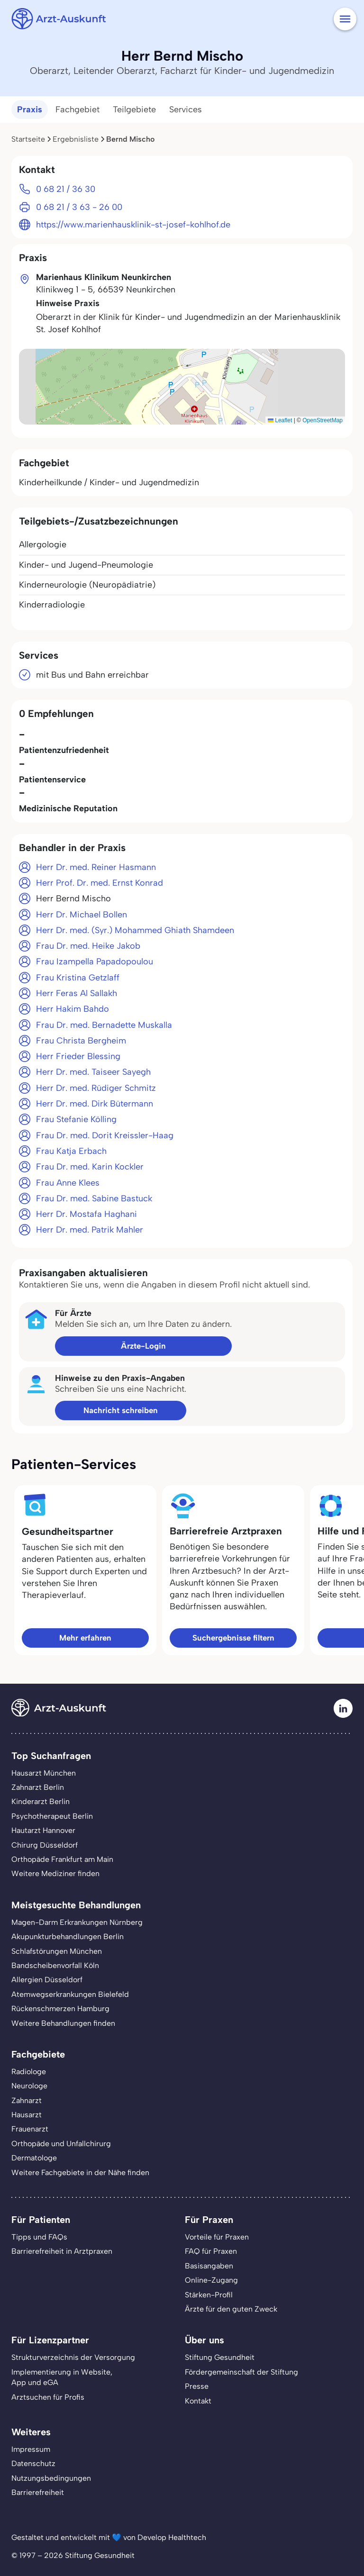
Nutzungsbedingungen (51, 2478)
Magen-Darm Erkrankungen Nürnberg (77, 1922)
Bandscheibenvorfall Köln (55, 1965)
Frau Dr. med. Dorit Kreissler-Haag (104, 1135)
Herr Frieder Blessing (78, 1056)
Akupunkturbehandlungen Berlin (67, 1936)
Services (185, 109)
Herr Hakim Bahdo (72, 1009)
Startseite (28, 139)
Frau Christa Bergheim (81, 1040)
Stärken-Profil (209, 2294)
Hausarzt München (43, 1773)
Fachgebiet (77, 109)
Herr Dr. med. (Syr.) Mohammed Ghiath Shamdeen (135, 930)
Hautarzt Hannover (43, 1830)
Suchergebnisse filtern (233, 1637)
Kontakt (198, 2400)
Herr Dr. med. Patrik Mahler (89, 1230)
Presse (197, 2386)
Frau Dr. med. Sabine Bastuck (94, 1198)
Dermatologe (34, 2157)
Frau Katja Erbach (71, 1151)
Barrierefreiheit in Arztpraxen (61, 2251)
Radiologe (28, 2071)
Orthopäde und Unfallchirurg (61, 2143)
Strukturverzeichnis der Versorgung (73, 2357)
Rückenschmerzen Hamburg (60, 2008)
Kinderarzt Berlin (40, 1801)
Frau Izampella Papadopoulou (94, 961)
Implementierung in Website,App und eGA (61, 2377)
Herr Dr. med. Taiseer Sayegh (93, 1072)
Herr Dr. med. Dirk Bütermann (94, 1103)
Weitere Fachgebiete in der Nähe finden (80, 2172)
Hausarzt (26, 2114)
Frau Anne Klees (68, 1183)
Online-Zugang (211, 2280)
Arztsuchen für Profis (47, 2397)
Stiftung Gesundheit (220, 2357)
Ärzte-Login (143, 1346)
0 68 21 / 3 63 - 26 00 (79, 207)
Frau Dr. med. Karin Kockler (90, 1166)
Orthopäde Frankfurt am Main (62, 1859)
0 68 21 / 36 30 (65, 189)
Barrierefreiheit (37, 2492)
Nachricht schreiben (120, 1410)
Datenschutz (33, 2463)
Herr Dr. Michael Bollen (81, 914)
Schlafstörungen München (56, 1951)
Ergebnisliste (76, 139)
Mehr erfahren (85, 1637)
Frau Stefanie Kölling (76, 1119)
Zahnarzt (26, 2100)
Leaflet (280, 420)
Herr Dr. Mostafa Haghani (86, 1214)
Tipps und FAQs (39, 2236)
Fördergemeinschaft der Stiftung (241, 2371)
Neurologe (29, 2085)
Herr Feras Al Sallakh (76, 993)
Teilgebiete (134, 109)
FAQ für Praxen (211, 2251)
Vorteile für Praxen (217, 2236)
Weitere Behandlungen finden (63, 2023)
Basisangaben (209, 2265)
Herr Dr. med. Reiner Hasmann (96, 867)
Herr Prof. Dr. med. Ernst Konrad (99, 883)
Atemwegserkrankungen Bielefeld (70, 1994)
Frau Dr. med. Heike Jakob (88, 946)
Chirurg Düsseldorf (44, 1845)
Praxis (29, 109)
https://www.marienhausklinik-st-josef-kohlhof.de (133, 224)
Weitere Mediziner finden (55, 1873)
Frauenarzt (29, 2128)
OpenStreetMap (322, 420)
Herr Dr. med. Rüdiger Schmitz (96, 1088)
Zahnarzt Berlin (37, 1787)
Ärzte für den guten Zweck (231, 2308)
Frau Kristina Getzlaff (77, 977)
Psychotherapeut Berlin (52, 1816)
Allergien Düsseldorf (46, 1979)
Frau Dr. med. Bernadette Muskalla (104, 1025)
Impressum (30, 2449)
